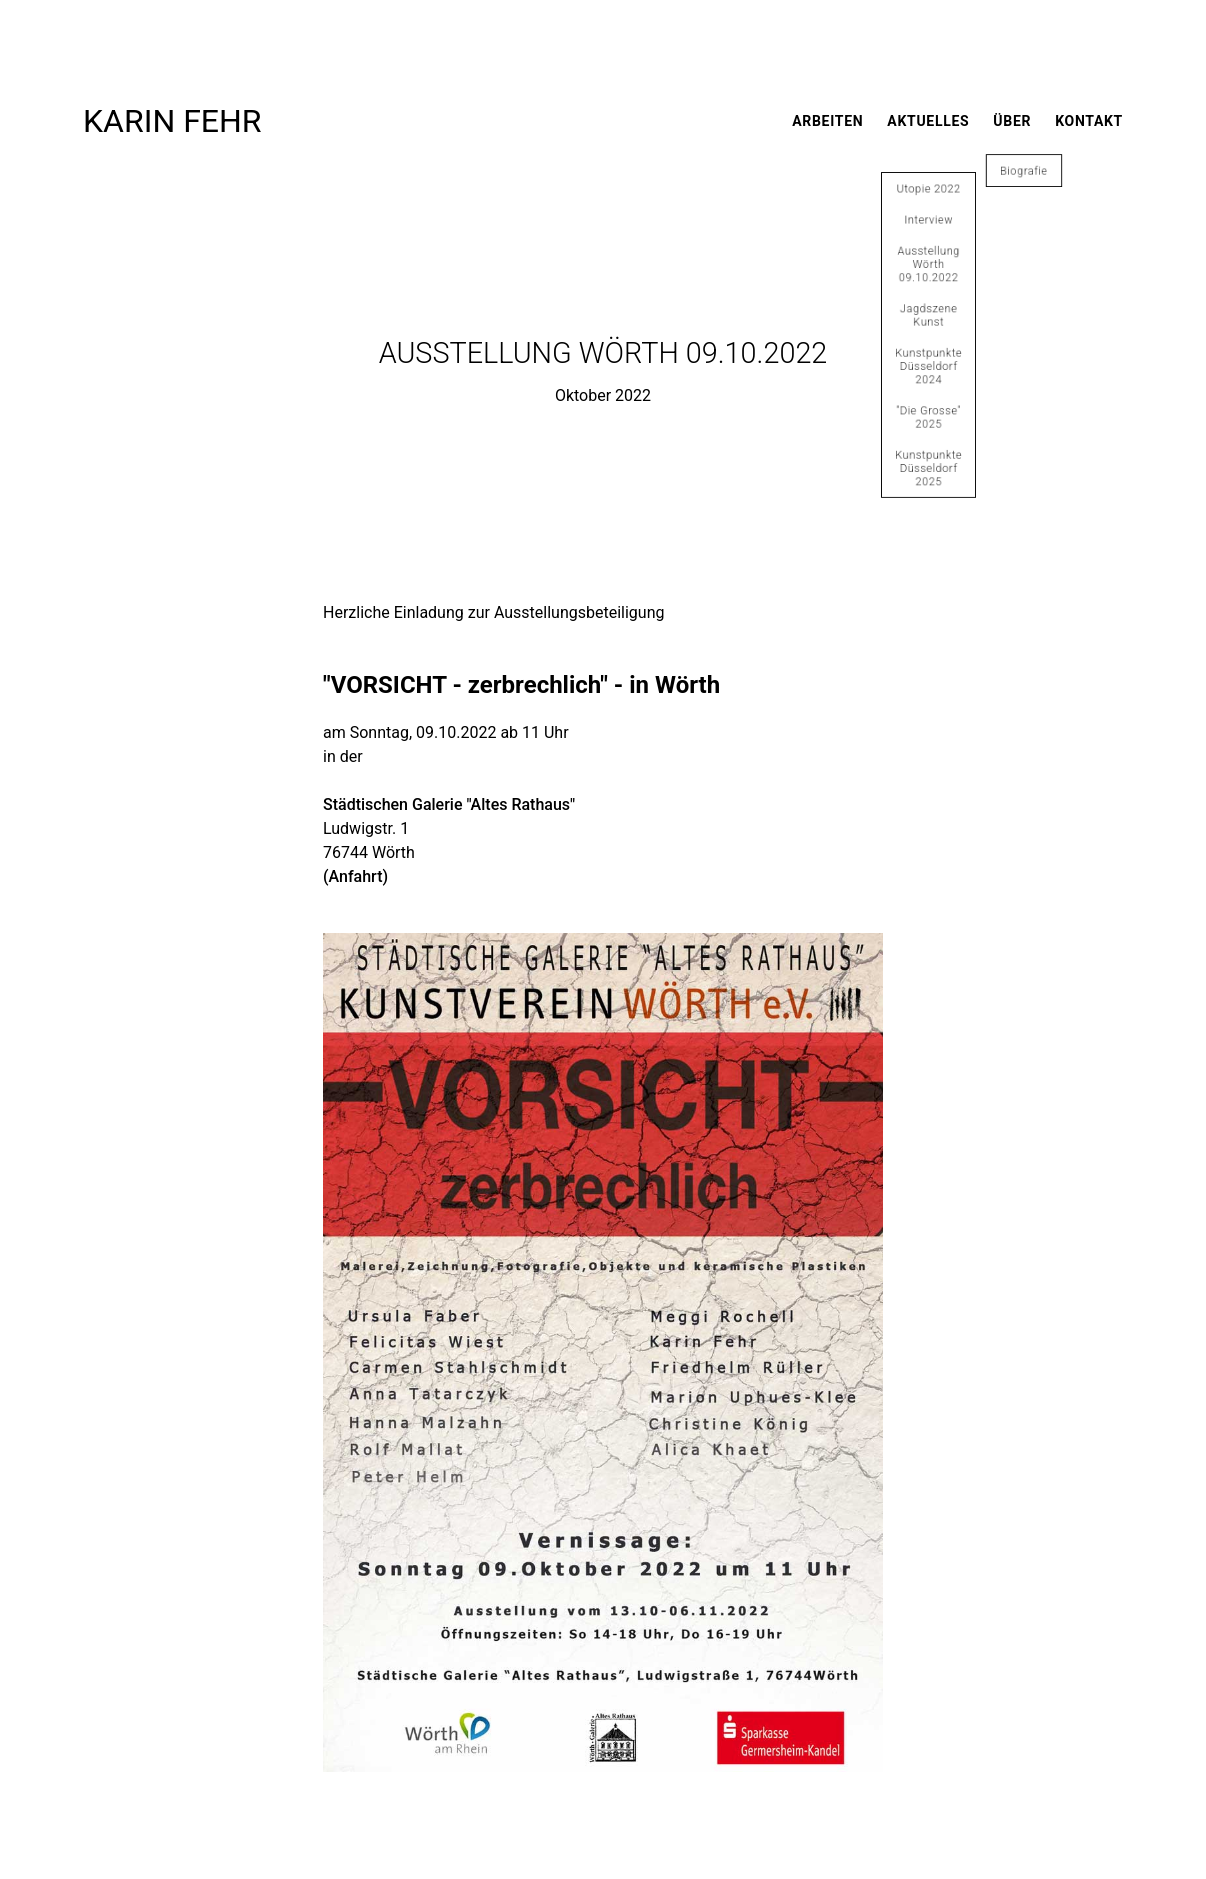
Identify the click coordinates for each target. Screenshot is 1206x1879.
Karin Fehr (172, 121)
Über (1012, 121)
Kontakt (1089, 121)
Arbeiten (827, 121)
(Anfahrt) (355, 876)
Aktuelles (928, 121)
